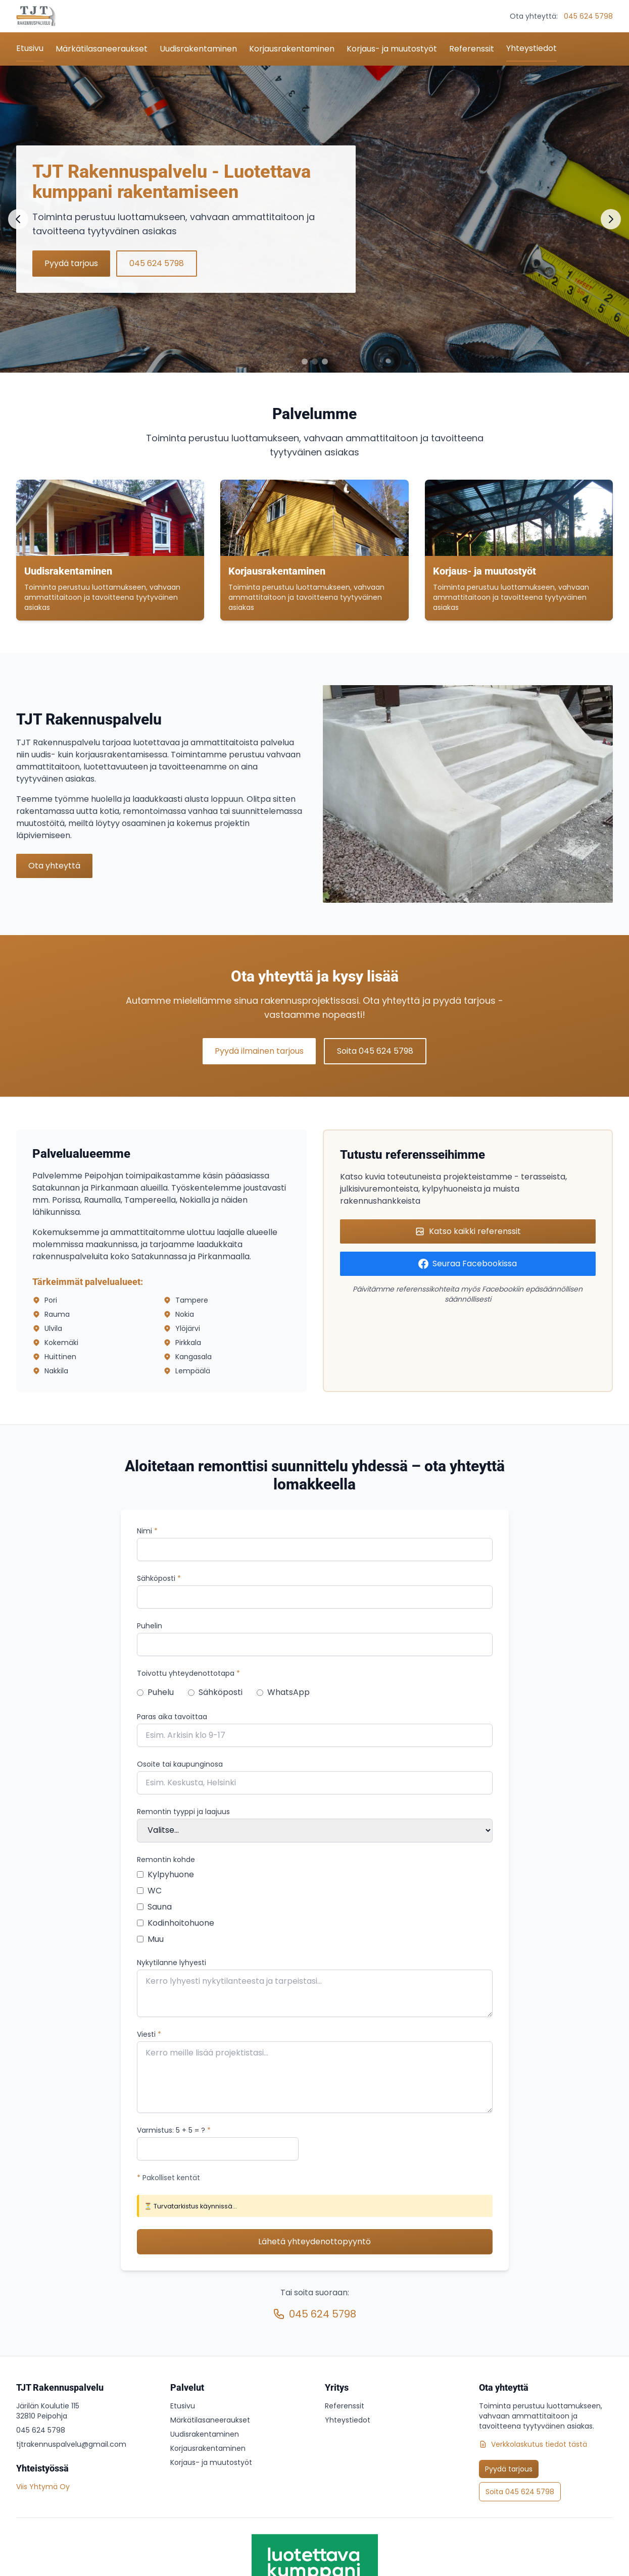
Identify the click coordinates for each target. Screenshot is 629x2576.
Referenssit (471, 49)
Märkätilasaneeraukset (102, 49)
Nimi (147, 1531)
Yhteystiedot (531, 48)
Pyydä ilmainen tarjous (259, 1051)
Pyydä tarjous (71, 263)
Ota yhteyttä (54, 865)
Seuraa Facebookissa (467, 1263)
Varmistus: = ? (174, 2130)
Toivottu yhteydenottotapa (188, 1673)
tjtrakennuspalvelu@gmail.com (71, 2444)
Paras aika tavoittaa (172, 1717)
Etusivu (29, 48)
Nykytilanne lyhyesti (171, 1962)
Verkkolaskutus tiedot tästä (533, 2444)
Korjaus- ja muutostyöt (392, 49)
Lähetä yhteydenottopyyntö (314, 2241)
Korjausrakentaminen (291, 49)
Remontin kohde (166, 1859)
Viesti (149, 2034)
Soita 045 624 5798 (375, 1051)
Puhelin (149, 1626)
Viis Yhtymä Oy (43, 2487)
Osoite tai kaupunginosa (180, 1764)
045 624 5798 (588, 16)
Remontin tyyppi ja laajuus (183, 1812)
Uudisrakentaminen (198, 49)
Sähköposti (159, 1578)
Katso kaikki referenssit (468, 1231)
